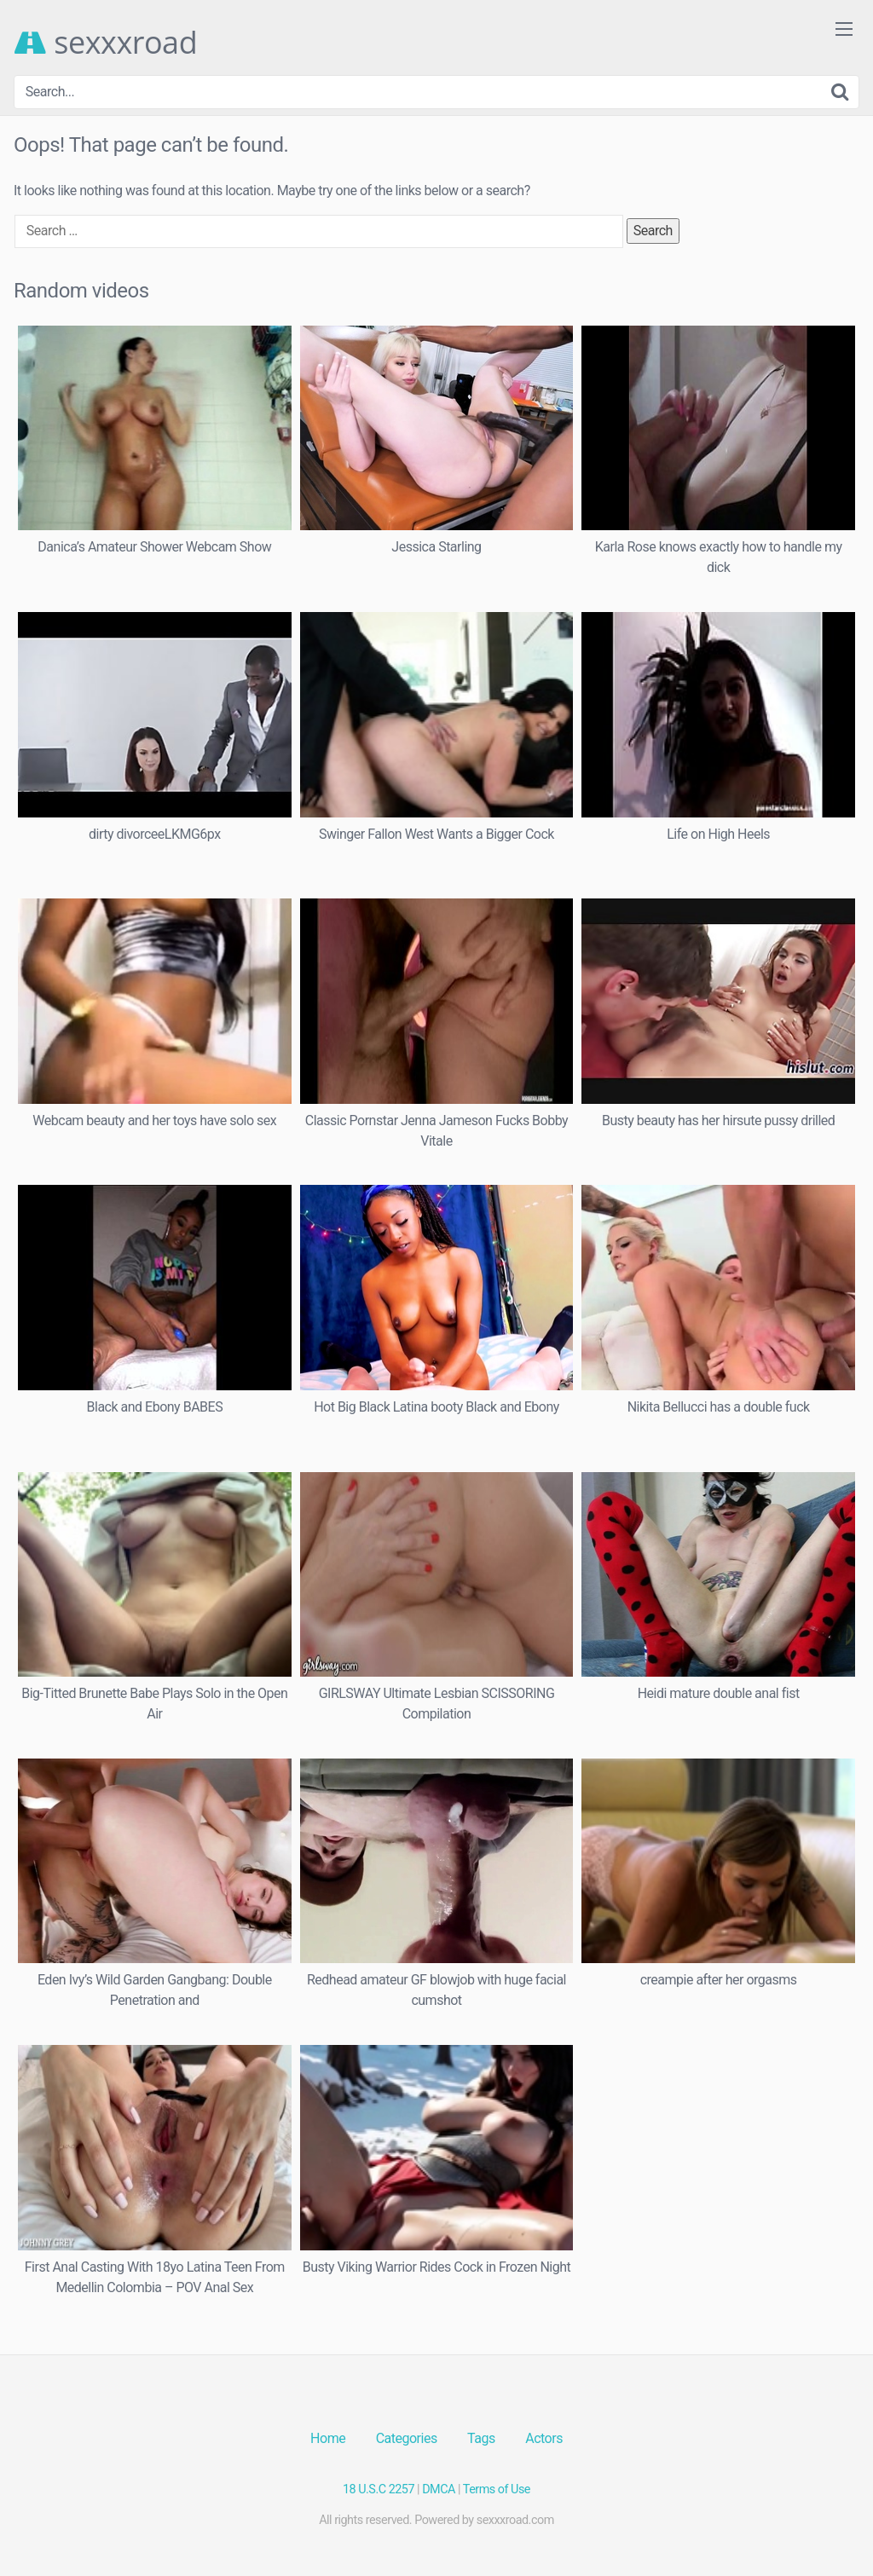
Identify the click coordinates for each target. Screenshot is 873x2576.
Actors (544, 2438)
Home (327, 2438)
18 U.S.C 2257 (378, 2489)
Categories (406, 2438)
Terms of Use (496, 2489)
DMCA (438, 2489)
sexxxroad (105, 42)
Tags (481, 2438)
